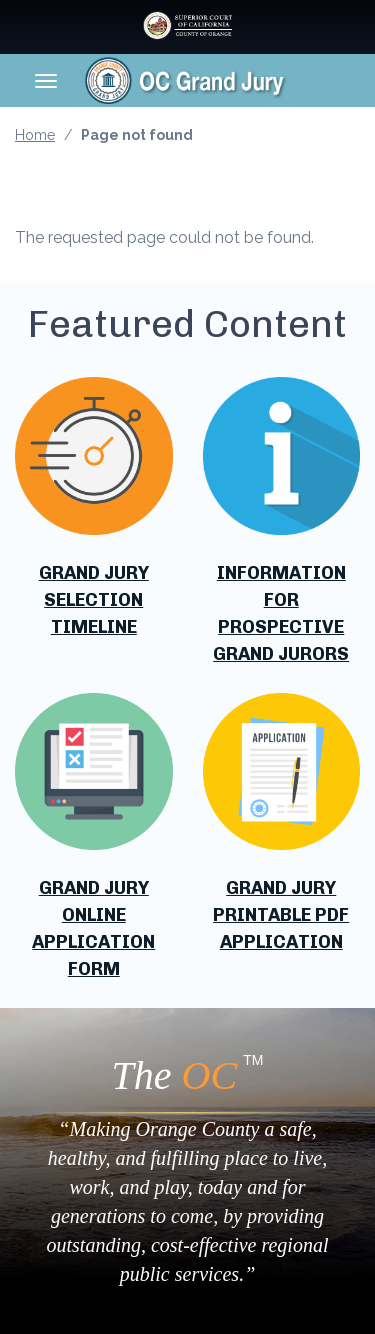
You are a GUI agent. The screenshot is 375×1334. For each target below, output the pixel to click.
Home (35, 135)
